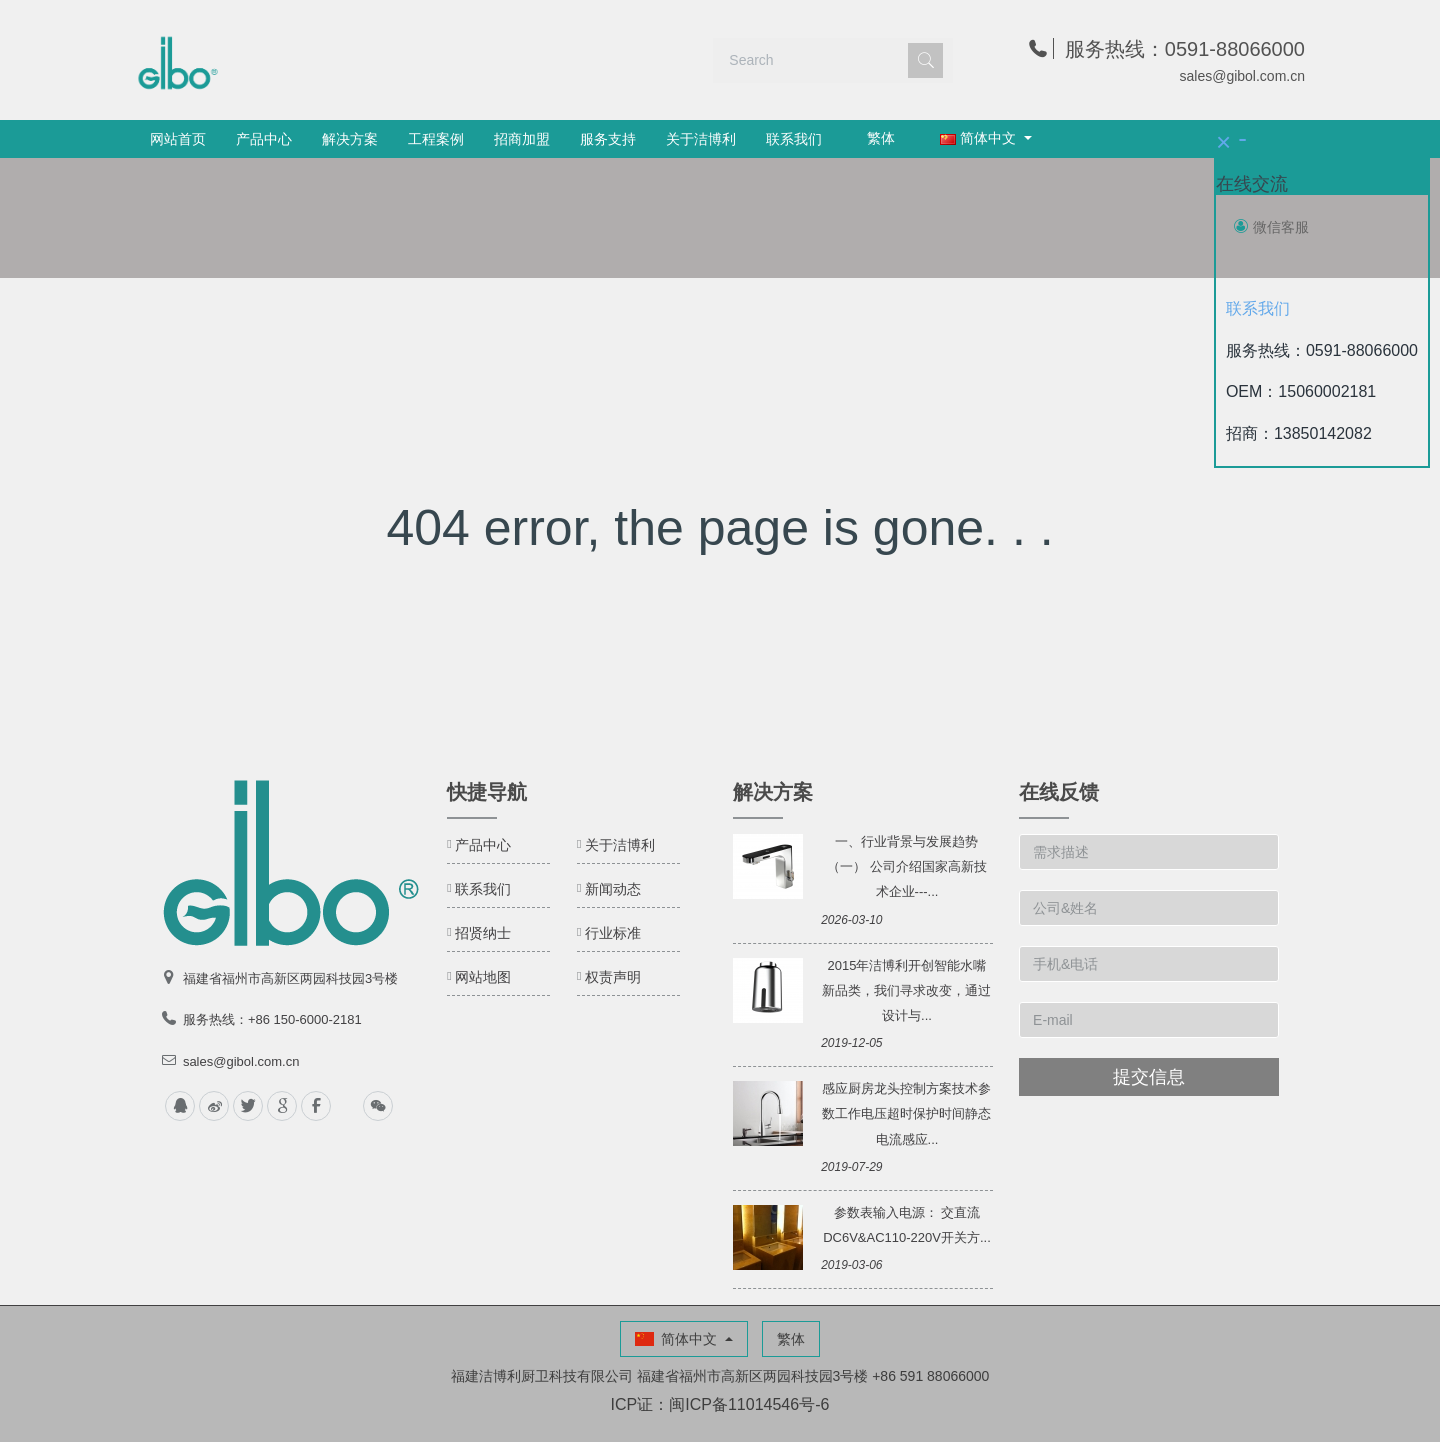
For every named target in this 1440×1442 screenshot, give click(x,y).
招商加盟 (522, 139)
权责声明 (613, 977)
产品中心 (264, 139)
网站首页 (178, 139)
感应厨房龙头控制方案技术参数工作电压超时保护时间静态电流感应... (906, 1113)
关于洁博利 (701, 139)
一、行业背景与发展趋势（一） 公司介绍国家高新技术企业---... (907, 866)
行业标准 (613, 933)
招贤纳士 (483, 933)
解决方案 (350, 139)
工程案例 (436, 139)
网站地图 (483, 977)
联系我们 (794, 139)
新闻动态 (613, 889)
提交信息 (1149, 1077)
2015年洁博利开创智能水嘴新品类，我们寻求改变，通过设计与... (906, 990)
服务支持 (608, 139)
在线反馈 (1059, 792)
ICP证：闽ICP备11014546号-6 (720, 1404)
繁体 (881, 138)
